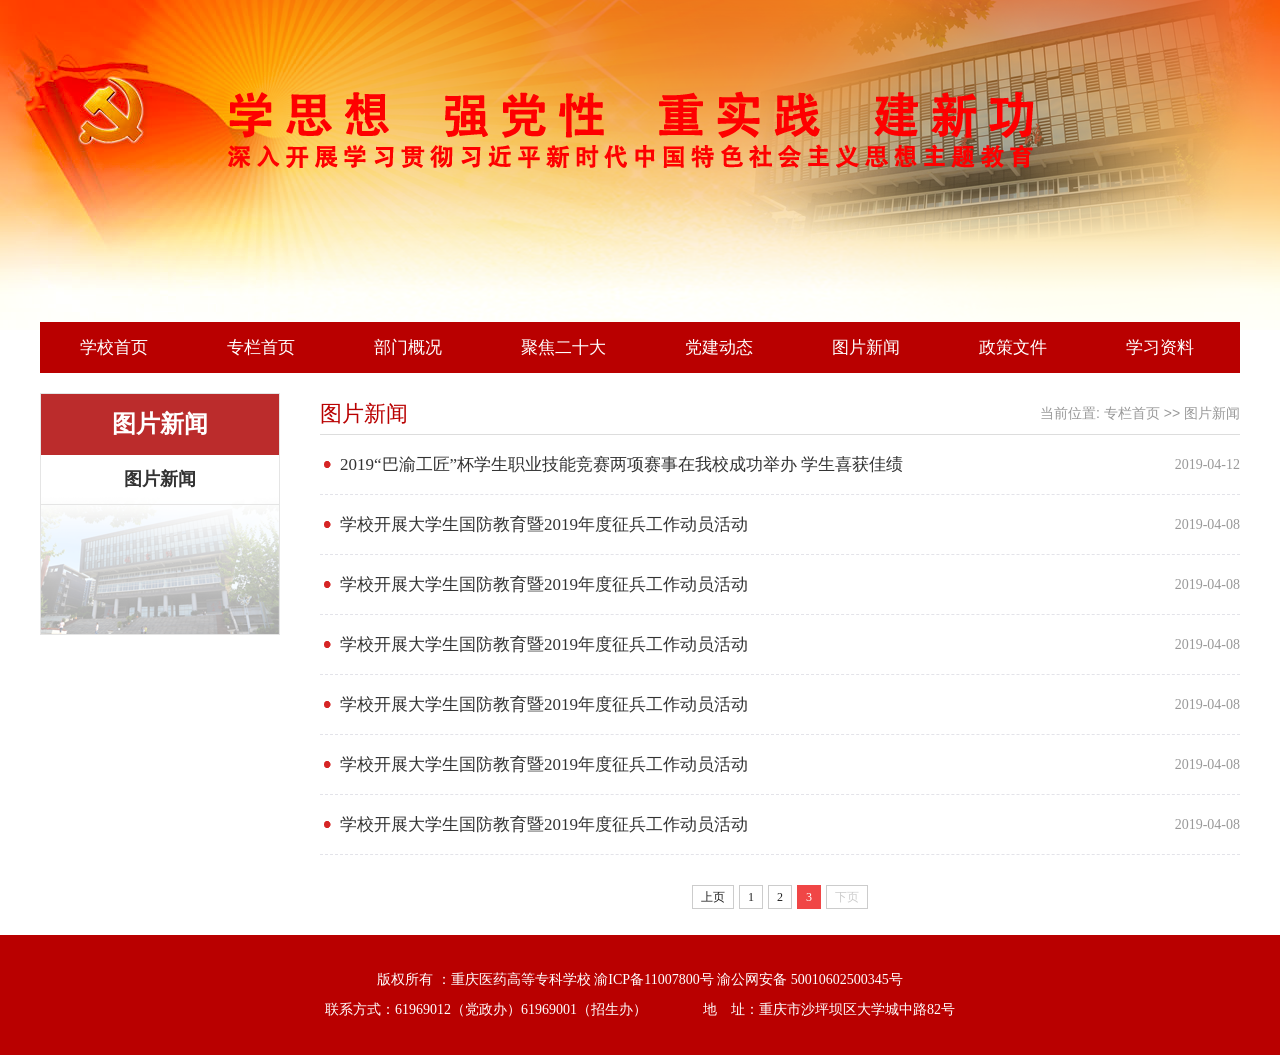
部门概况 (408, 347)
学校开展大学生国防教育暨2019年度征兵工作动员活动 (544, 524)
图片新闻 (866, 347)
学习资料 (1160, 347)
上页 (713, 897)
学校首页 (114, 347)
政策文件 (1013, 347)
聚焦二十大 (563, 347)
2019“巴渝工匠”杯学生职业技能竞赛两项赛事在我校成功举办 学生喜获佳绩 (621, 464)
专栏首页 (261, 347)
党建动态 (719, 347)
